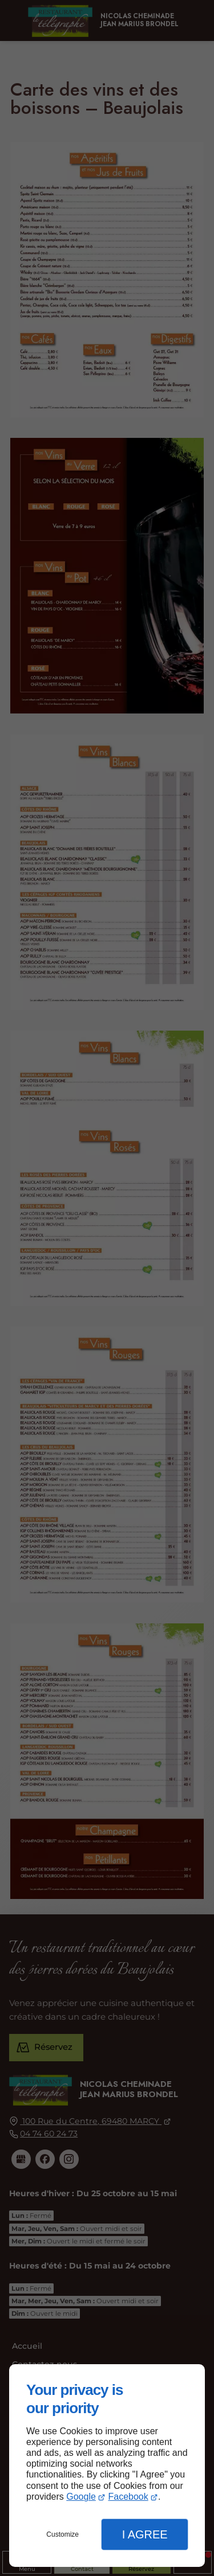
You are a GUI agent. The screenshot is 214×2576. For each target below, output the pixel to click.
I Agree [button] (145, 2534)
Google (81, 2496)
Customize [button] (62, 2534)
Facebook (128, 2496)
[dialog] (107, 2465)
